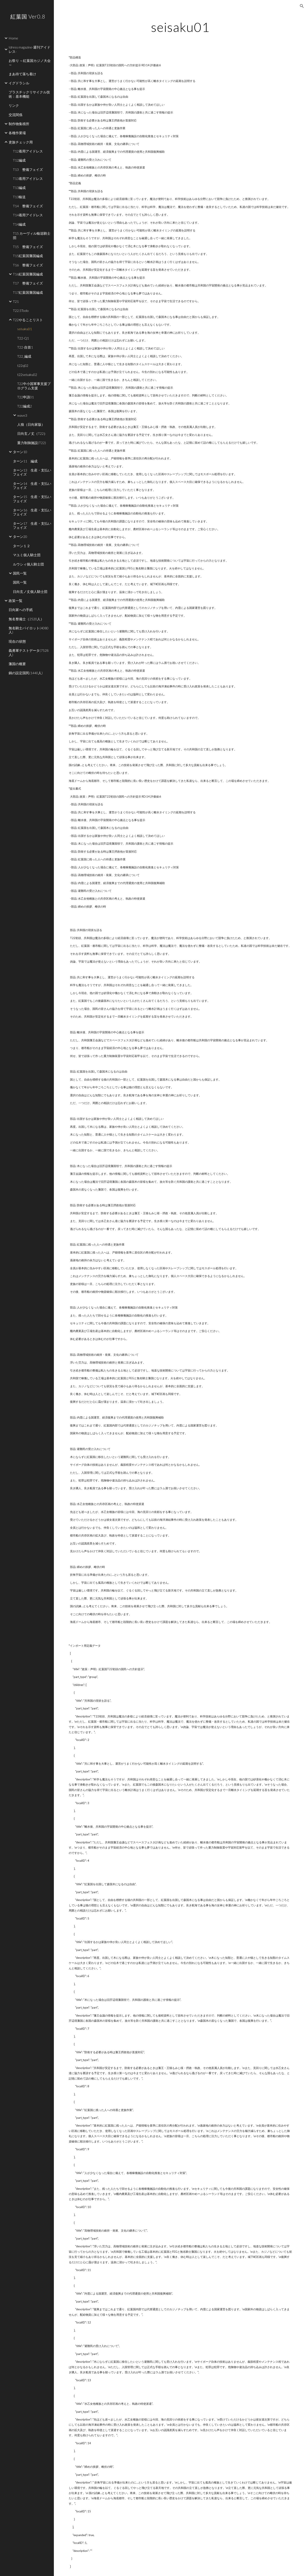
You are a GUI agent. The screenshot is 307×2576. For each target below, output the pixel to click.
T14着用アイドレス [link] (28, 215)
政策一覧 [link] (15, 600)
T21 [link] (16, 301)
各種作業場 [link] (17, 133)
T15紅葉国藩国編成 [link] (28, 256)
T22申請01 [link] (25, 397)
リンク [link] (14, 105)
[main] (180, 27)
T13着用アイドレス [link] (28, 178)
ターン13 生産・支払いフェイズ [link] (32, 472)
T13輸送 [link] (19, 197)
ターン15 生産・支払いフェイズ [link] (32, 499)
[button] (302, 6)
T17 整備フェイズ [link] (28, 283)
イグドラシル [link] (19, 83)
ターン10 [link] (20, 452)
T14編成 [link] (19, 224)
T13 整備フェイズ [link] (28, 169)
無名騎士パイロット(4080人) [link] (28, 630)
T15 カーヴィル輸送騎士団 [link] (31, 235)
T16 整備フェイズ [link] (28, 265)
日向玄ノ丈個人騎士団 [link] (30, 591)
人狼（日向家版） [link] (31, 424)
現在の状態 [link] (17, 641)
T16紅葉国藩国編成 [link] (28, 274)
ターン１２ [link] (21, 546)
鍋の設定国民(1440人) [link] (26, 673)
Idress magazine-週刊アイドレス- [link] (29, 49)
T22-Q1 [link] (23, 338)
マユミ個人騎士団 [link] (27, 555)
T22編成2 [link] (24, 406)
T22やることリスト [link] (28, 320)
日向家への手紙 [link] (21, 610)
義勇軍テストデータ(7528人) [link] (28, 652)
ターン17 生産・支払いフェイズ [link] (32, 525)
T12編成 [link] (19, 160)
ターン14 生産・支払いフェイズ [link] (32, 485)
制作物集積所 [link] (19, 124)
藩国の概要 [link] (17, 664)
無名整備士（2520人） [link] (26, 619)
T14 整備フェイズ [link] (28, 206)
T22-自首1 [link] (25, 347)
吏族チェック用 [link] (21, 142)
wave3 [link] (22, 415)
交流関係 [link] (15, 115)
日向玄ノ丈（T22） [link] (32, 433)
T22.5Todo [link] (21, 310)
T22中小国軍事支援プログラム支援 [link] (34, 386)
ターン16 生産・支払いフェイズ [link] (32, 512)
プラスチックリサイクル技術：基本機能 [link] (29, 94)
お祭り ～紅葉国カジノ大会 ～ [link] (30, 62)
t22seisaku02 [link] (27, 374)
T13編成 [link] (19, 187)
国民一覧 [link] (20, 573)
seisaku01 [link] (24, 329)
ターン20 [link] (20, 536)
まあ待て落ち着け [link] (22, 74)
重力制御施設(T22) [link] (31, 443)
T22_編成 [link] (24, 356)
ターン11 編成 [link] (25, 461)
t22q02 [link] (22, 365)
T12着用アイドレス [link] (28, 151)
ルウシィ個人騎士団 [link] (28, 564)
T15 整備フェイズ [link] (28, 247)
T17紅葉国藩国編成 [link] (28, 292)
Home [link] (13, 38)
